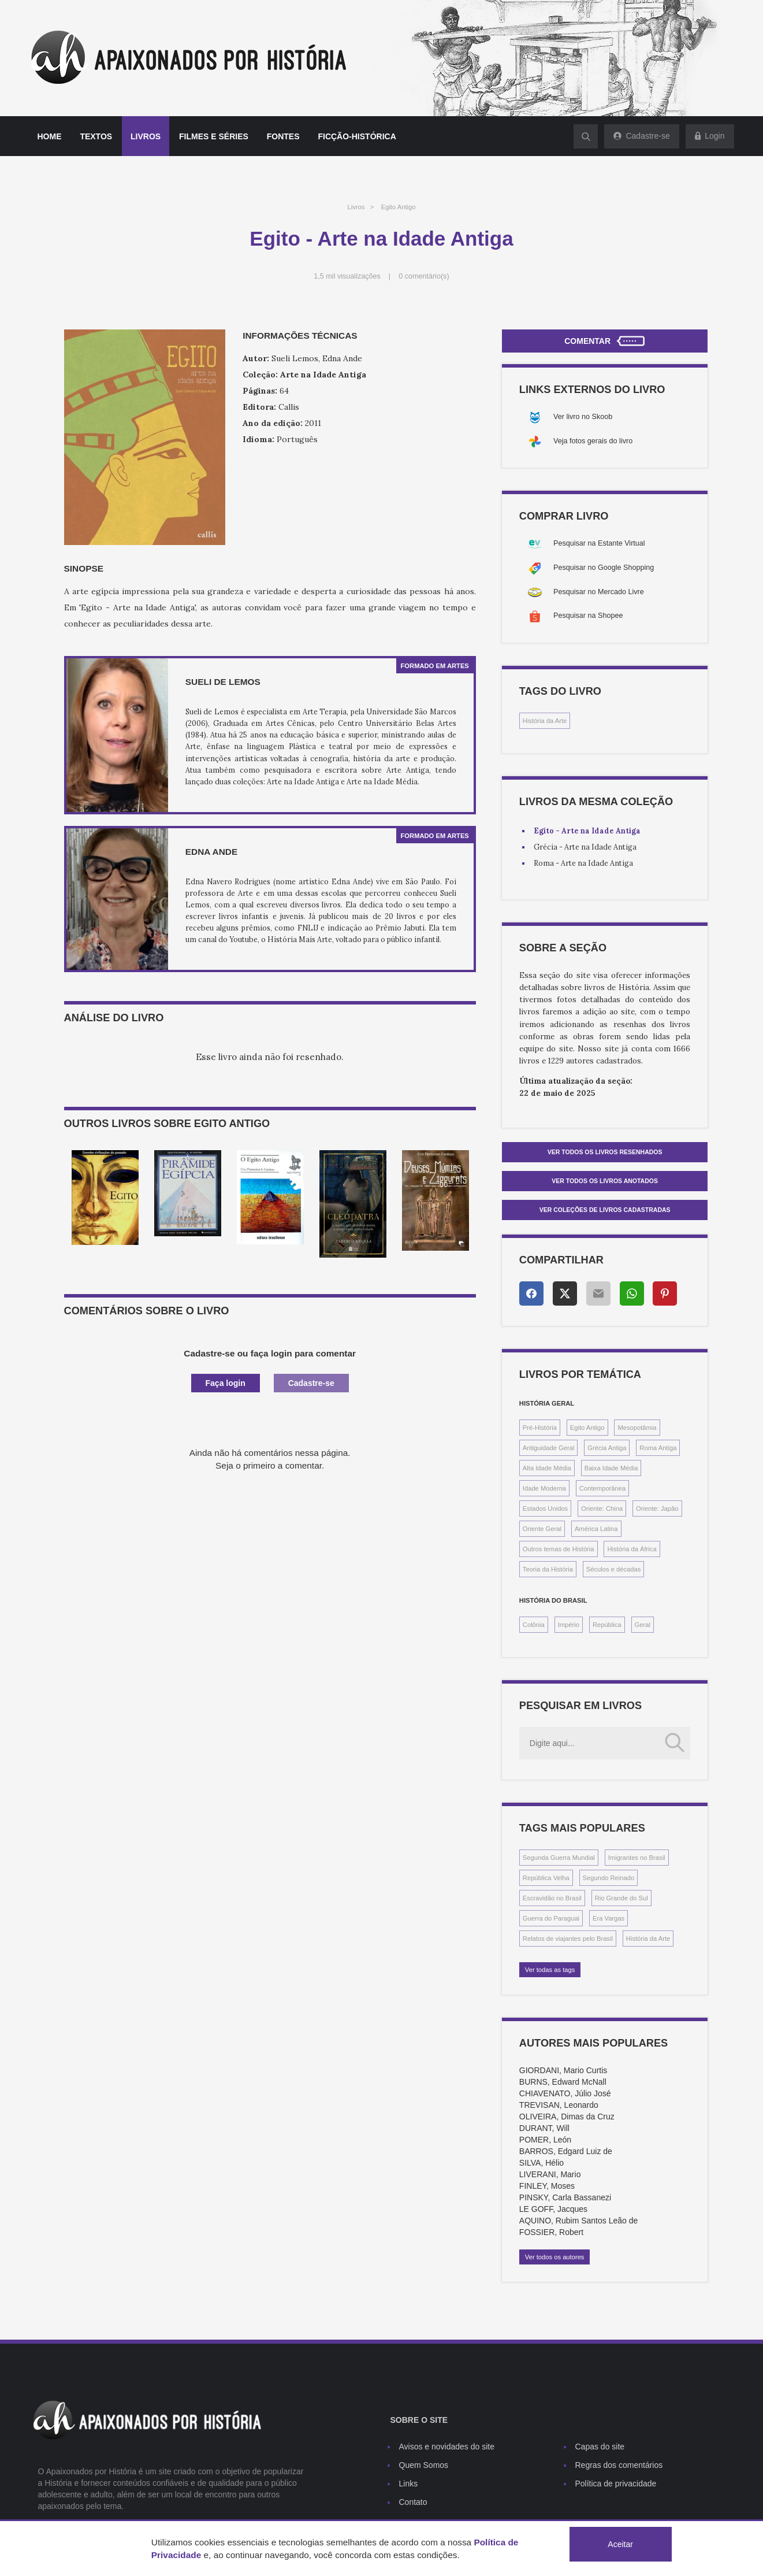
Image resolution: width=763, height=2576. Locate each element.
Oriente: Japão (657, 1508)
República (607, 1624)
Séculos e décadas (613, 1569)
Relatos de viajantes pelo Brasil (568, 1938)
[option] (105, 1197)
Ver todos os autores (555, 2256)
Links (408, 2483)
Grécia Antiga (606, 1447)
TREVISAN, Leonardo (558, 2105)
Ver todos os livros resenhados (605, 1151)
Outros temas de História (558, 1548)
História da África (631, 1548)
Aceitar (620, 2544)
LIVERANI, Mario (550, 2174)
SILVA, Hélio (541, 2162)
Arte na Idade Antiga (323, 374)
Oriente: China (602, 1508)
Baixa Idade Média (611, 1468)
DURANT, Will (544, 2128)
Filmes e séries (213, 136)
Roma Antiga (657, 1447)
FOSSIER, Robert (551, 2232)
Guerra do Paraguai (551, 1918)
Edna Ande (211, 852)
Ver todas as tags (550, 1969)
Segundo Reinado (609, 1877)
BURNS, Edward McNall (562, 2081)
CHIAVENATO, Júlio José (565, 2093)
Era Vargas (608, 1918)
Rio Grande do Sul (621, 1898)
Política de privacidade (616, 2483)
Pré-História (540, 1427)
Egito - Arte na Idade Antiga (587, 830)
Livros (146, 136)
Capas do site (600, 2446)
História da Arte (545, 720)
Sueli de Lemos (222, 682)
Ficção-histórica (357, 136)
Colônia (534, 1624)
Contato (413, 2502)
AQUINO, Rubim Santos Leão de (578, 2220)
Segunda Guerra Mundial (559, 1857)
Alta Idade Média (547, 1468)
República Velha (546, 1877)
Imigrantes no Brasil (636, 1857)
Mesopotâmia (636, 1427)
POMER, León (545, 2139)
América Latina (596, 1528)
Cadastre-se (311, 1383)
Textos (96, 136)
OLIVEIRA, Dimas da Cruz (567, 2116)
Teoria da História (548, 1569)
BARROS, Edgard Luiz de (565, 2151)
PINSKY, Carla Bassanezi (565, 2197)
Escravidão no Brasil (552, 1898)
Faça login (225, 1383)
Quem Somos (424, 2465)
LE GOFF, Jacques (553, 2209)
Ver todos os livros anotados (605, 1180)
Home (50, 136)
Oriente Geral (542, 1528)
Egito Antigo (398, 206)
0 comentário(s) (424, 276)
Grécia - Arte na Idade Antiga (585, 846)
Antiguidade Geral (549, 1447)
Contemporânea (602, 1488)
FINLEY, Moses (547, 2185)
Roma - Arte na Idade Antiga (583, 863)
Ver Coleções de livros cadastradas (605, 1209)
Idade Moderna (544, 1488)
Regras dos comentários (619, 2465)
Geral (642, 1624)
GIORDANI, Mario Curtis (563, 2070)
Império (568, 1624)
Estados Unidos (545, 1508)
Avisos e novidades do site (447, 2446)
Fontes (283, 136)
